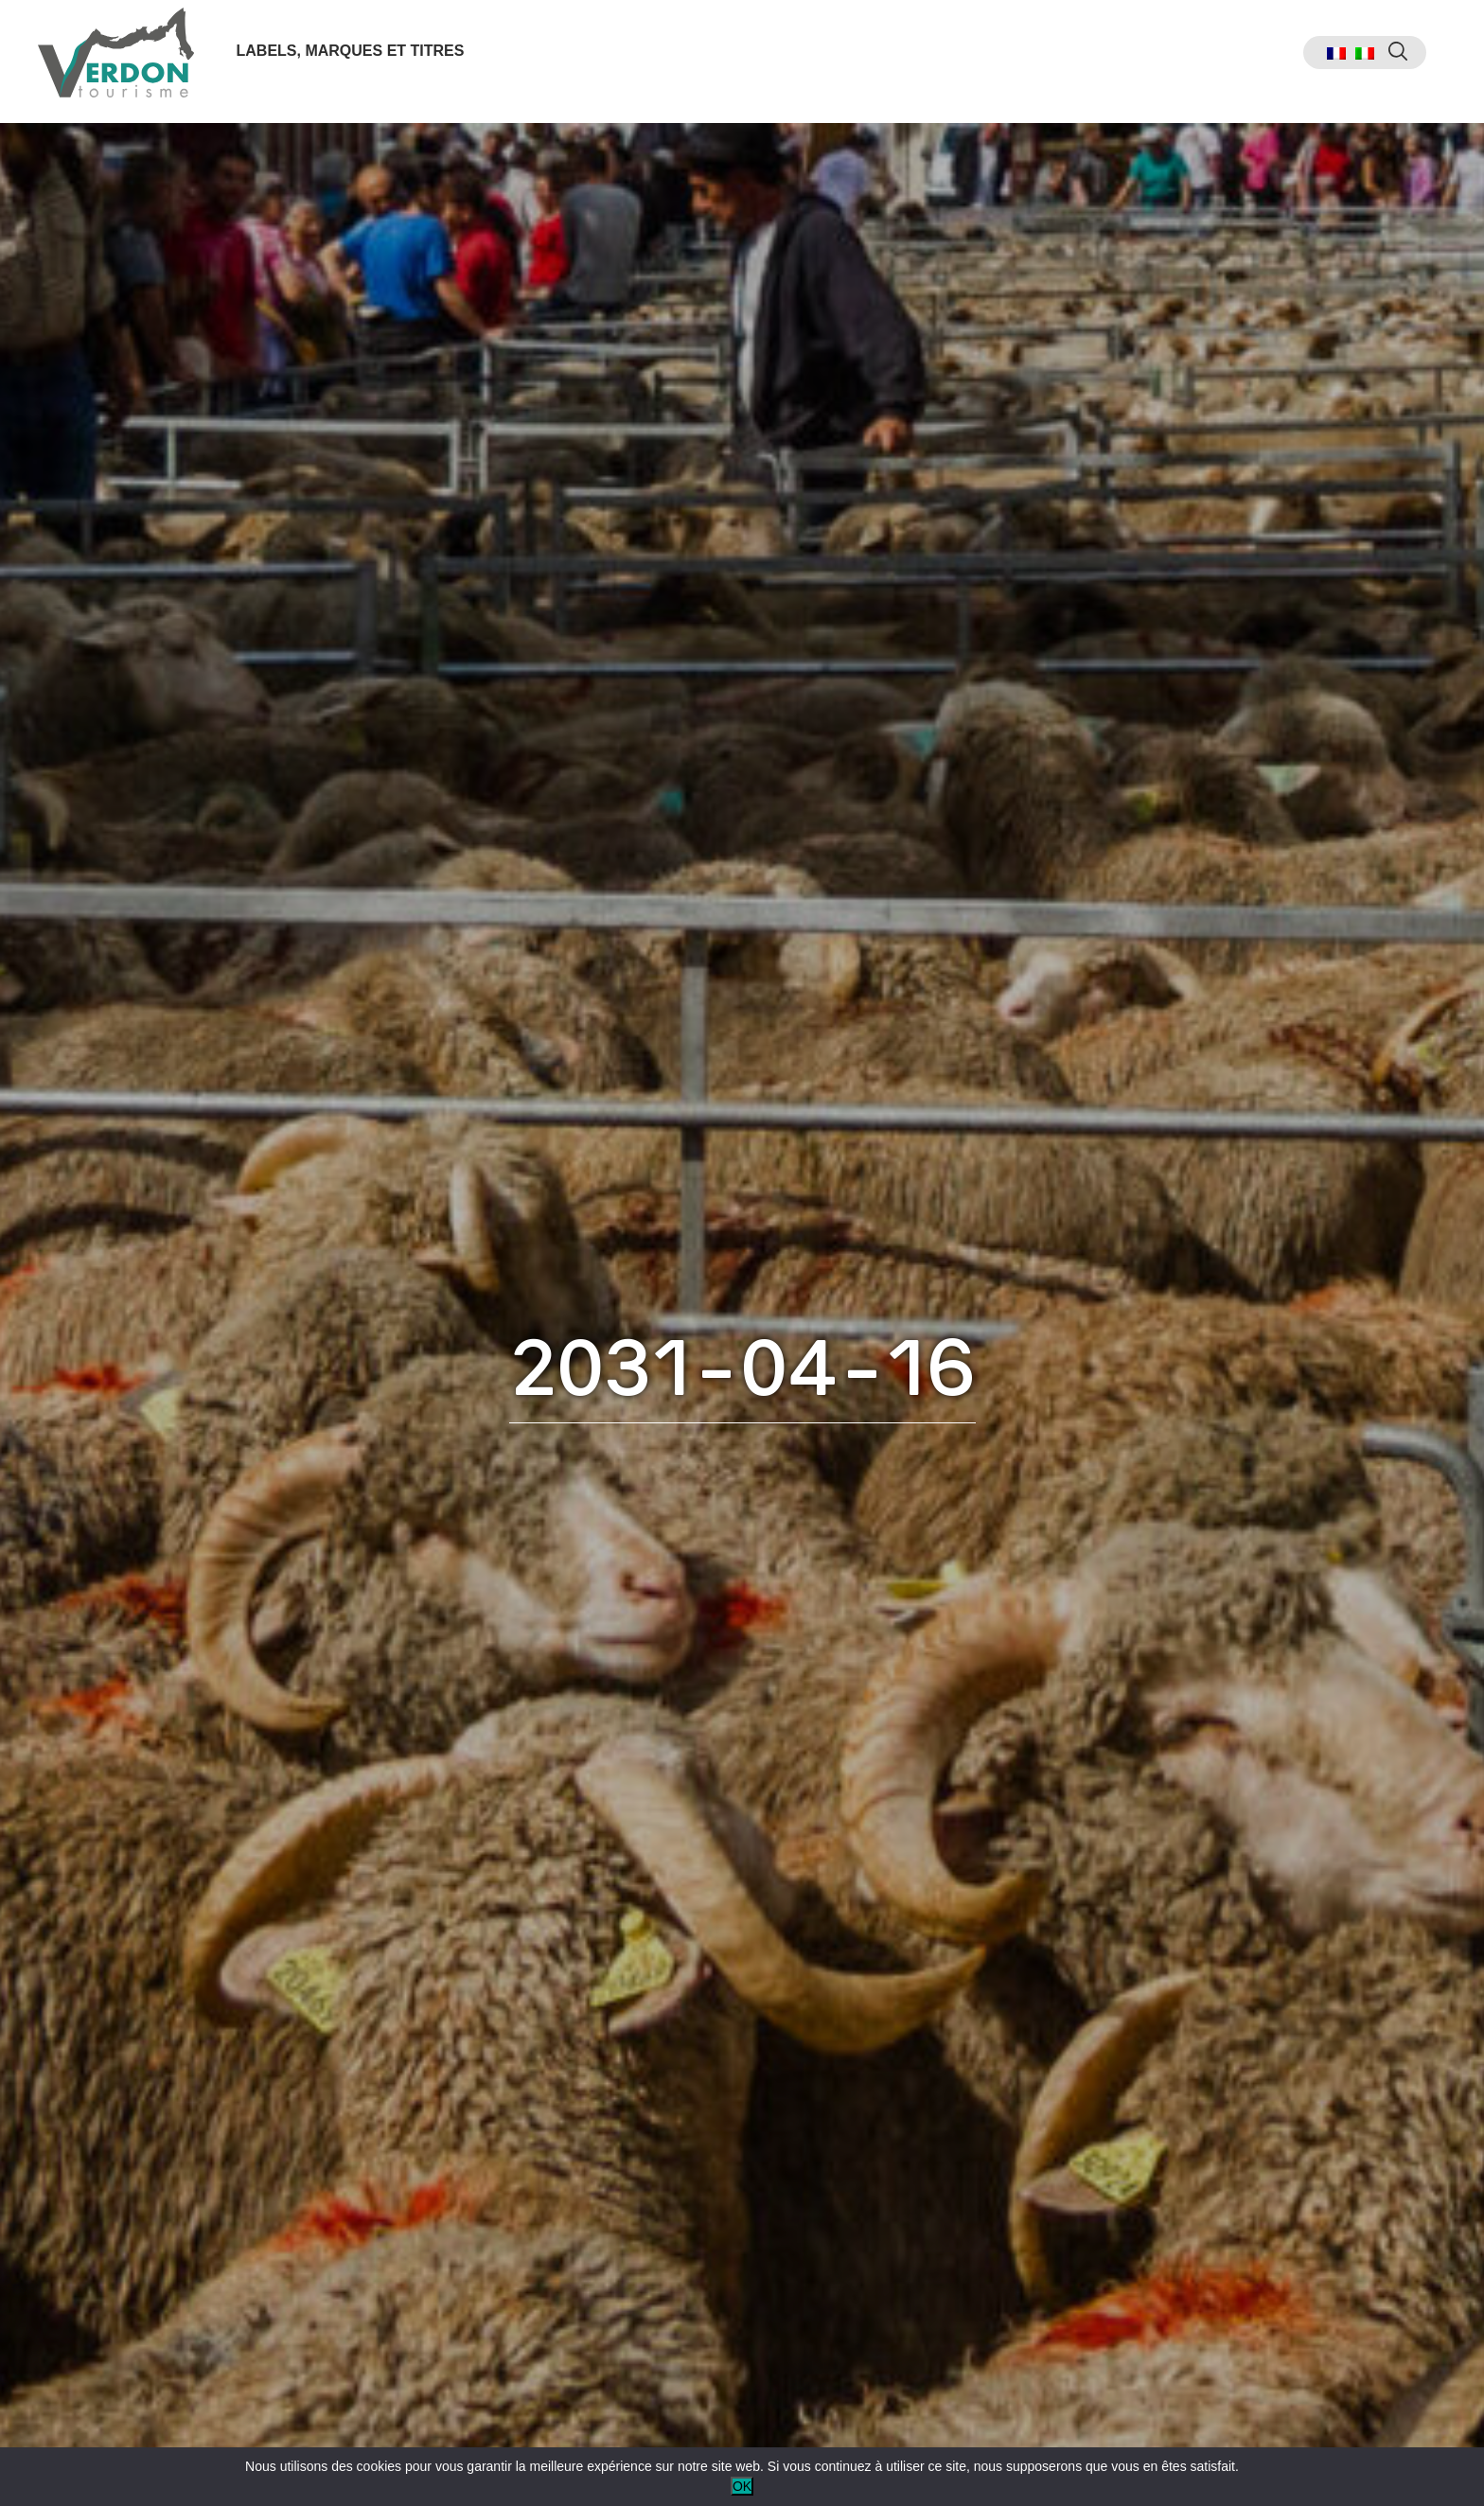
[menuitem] (1318, 62)
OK (742, 2486)
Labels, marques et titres (355, 60)
